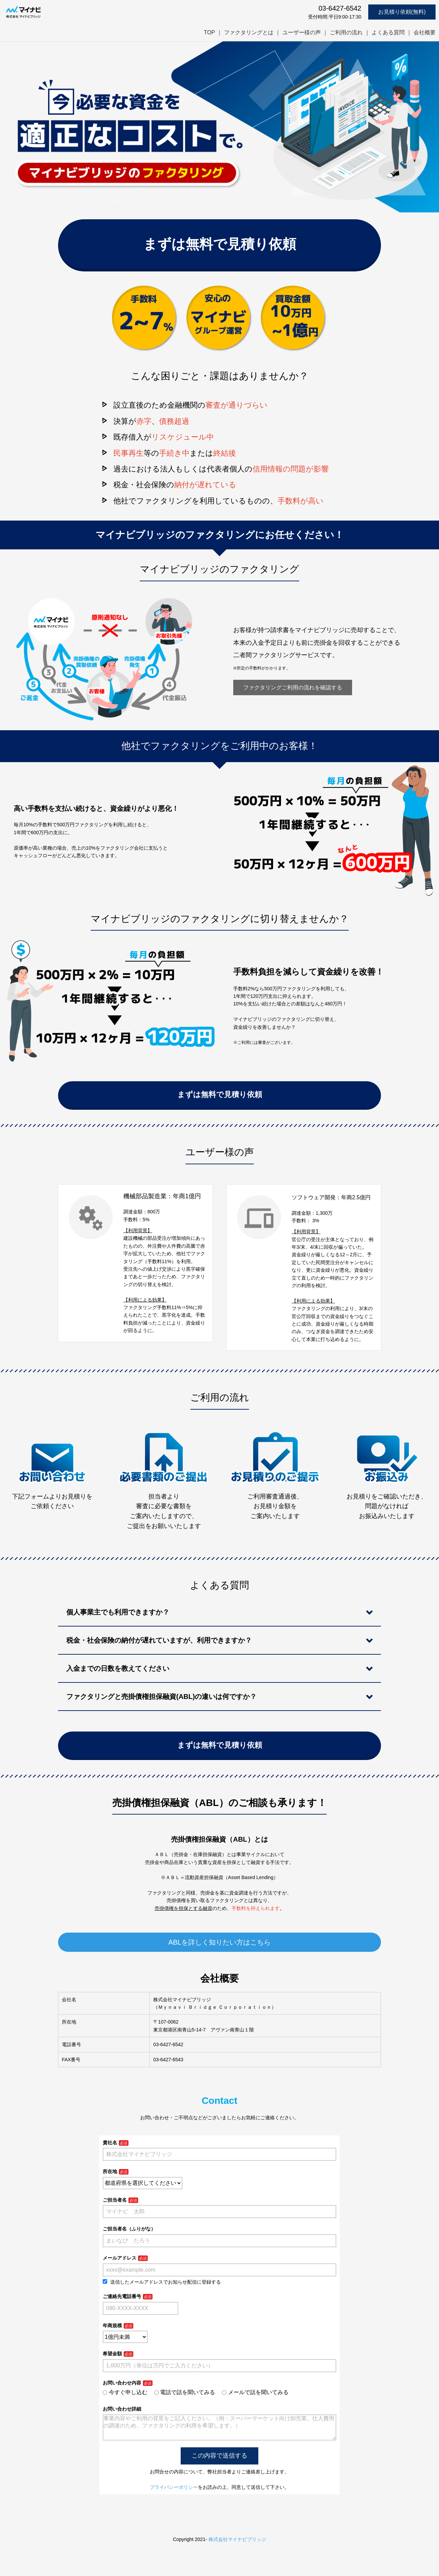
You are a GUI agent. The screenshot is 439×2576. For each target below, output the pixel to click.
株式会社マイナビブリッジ (237, 2545)
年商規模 (112, 2325)
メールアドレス (119, 2258)
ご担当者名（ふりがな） (129, 2228)
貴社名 (110, 2142)
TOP (209, 32)
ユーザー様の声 (301, 32)
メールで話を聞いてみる (255, 2392)
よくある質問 (388, 32)
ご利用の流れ (346, 32)
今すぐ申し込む (125, 2392)
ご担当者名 (115, 2200)
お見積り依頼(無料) (402, 12)
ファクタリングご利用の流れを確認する (292, 687)
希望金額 (112, 2353)
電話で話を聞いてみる (184, 2392)
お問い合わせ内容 (122, 2383)
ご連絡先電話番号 (122, 2296)
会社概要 (425, 32)
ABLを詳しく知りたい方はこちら (219, 1942)
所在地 (110, 2171)
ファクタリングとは (248, 32)
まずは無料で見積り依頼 (219, 244)
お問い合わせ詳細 (122, 2409)
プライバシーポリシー (174, 2492)
